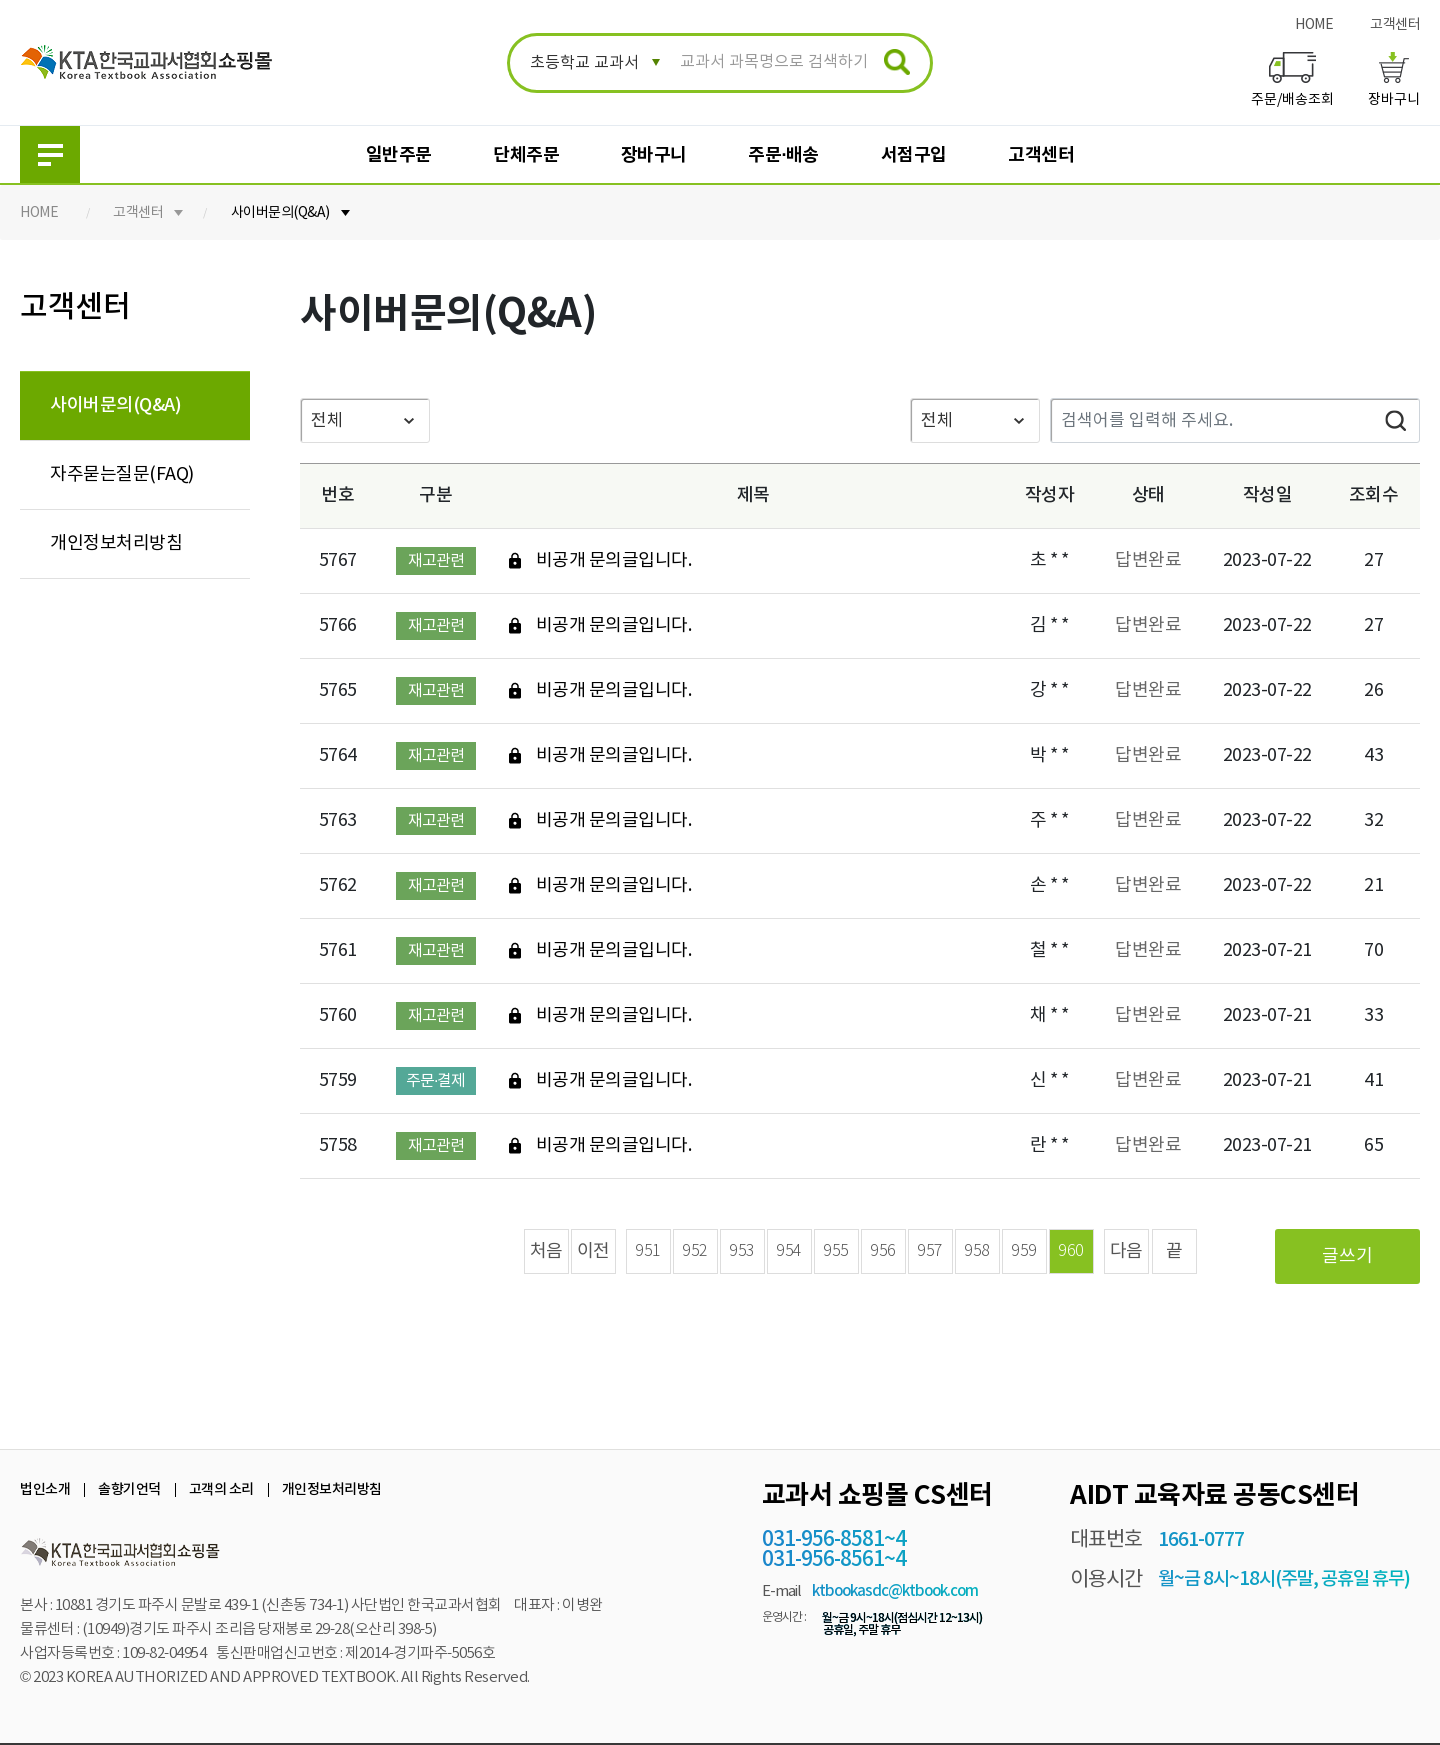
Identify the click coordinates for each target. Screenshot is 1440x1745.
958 (977, 1251)
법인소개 (45, 1489)
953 (742, 1251)
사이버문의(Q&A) (280, 213)
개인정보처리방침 (116, 543)
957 (930, 1251)
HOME (1314, 25)
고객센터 (1395, 25)
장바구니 (654, 155)
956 (883, 1251)
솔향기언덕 (129, 1489)
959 (1024, 1251)
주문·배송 (783, 155)
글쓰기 (1347, 1256)
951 (648, 1251)
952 (695, 1251)
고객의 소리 (221, 1489)
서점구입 (914, 155)
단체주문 (526, 155)
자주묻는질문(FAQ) (122, 474)
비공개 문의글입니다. (614, 561)
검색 (1395, 420)
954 (789, 1251)
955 (836, 1251)
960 (1071, 1251)
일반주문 (399, 155)
